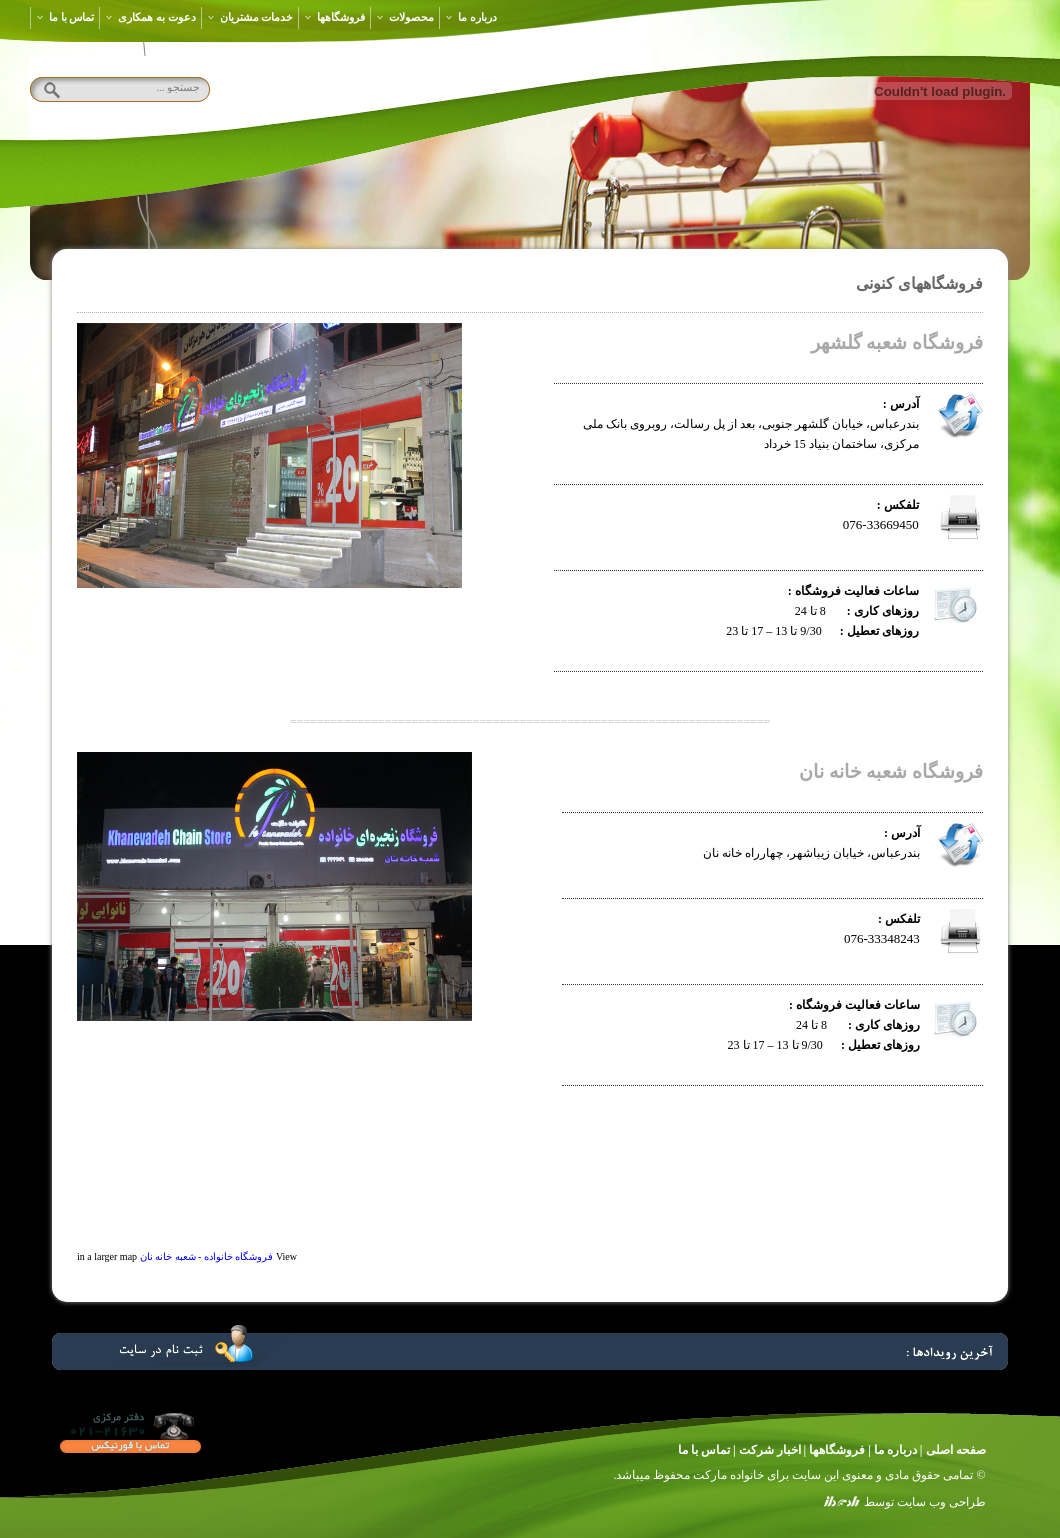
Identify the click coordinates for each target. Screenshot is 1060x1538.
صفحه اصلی (956, 1450)
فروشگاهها (334, 17)
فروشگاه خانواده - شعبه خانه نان (207, 1256)
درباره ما (471, 17)
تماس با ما (65, 17)
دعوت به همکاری (150, 17)
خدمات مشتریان (250, 17)
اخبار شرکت (770, 1450)
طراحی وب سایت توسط (925, 1502)
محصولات (405, 17)
